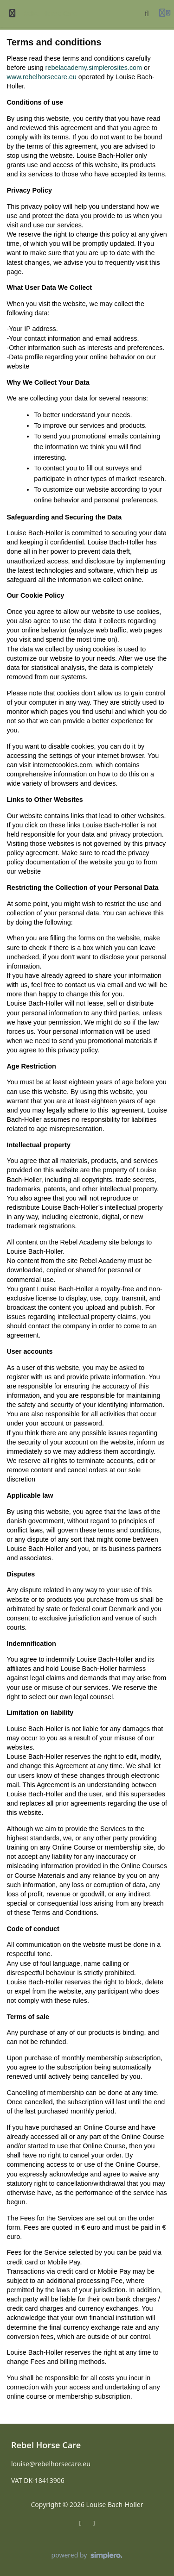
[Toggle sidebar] (12, 13)
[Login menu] (164, 13)
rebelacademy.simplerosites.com (93, 67)
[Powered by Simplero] (87, 2555)
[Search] (147, 13)
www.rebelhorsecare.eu (41, 77)
